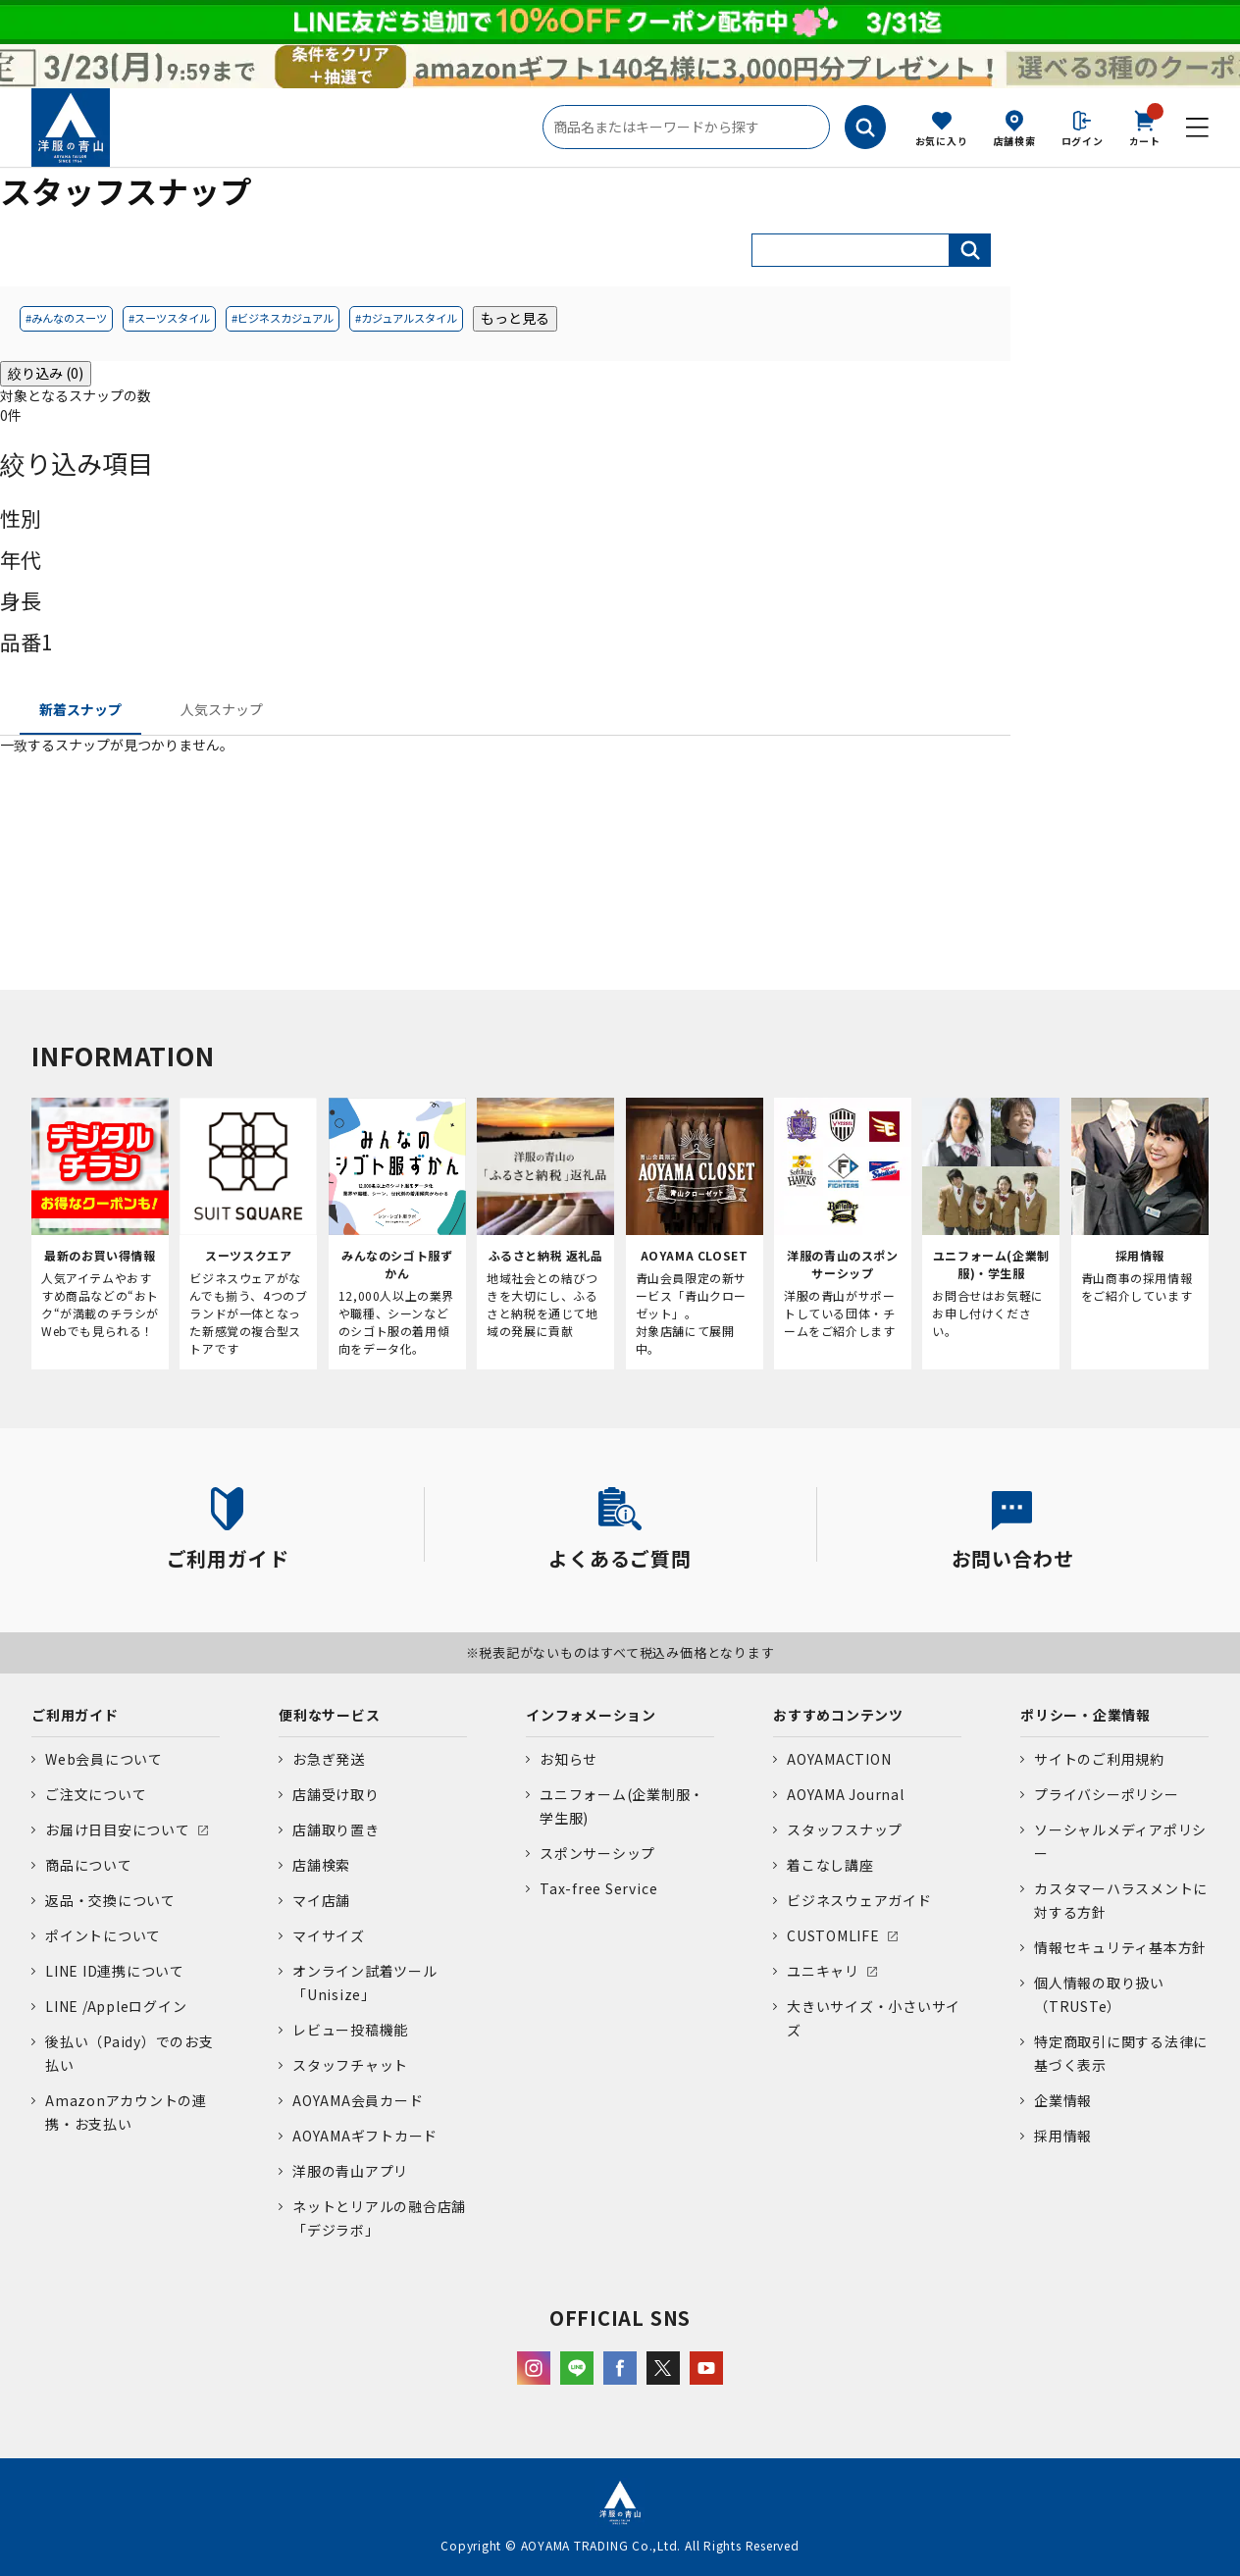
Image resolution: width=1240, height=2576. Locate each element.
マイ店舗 (321, 1900)
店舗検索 (1015, 140)
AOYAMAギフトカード (365, 2135)
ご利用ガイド (75, 1715)
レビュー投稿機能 (350, 2029)
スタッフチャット (350, 2065)
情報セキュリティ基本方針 (1120, 1947)
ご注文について (95, 1794)
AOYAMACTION (839, 1759)
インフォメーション (591, 1715)
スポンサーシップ (597, 1853)
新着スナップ (80, 709)
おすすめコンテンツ (838, 1715)
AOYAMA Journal (845, 1794)
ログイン (1082, 140)
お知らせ (568, 1759)
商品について (88, 1865)
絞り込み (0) (45, 373)
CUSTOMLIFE (833, 1935)
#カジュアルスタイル (406, 318)
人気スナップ (222, 709)
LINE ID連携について (114, 1971)
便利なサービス (329, 1715)
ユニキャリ (823, 1971)
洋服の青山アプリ (350, 2171)
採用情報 (1063, 2135)
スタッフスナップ (845, 1829)
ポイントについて (103, 1935)
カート (1145, 126)
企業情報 (1063, 2100)
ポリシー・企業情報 (1085, 1715)
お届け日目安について (117, 1829)
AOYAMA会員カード (357, 2100)
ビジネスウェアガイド (859, 1900)
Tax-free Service (598, 1888)
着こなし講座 (830, 1865)
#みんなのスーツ (66, 318)
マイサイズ (328, 1935)
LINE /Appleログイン (116, 2006)
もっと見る (515, 318)
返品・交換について (110, 1900)
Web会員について (104, 1759)
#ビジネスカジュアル (283, 318)
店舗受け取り (336, 1794)
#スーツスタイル (169, 318)
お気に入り (941, 140)
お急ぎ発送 (328, 1759)
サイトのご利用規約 (1099, 1759)
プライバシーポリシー (1106, 1794)
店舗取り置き (336, 1829)
